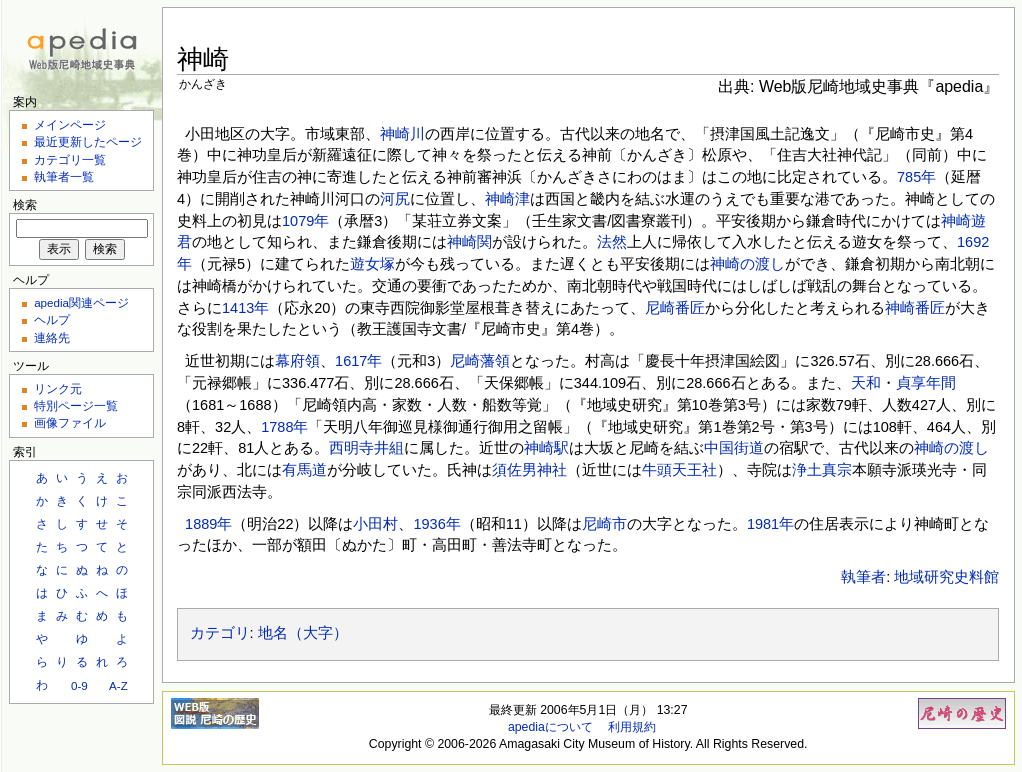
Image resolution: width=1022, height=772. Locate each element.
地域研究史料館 (946, 577)
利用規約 (632, 727)
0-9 (79, 685)
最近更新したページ (88, 141)
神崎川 (402, 134)
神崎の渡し (747, 264)
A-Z (118, 685)
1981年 (770, 524)
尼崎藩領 (480, 361)
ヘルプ (52, 319)
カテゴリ (220, 633)
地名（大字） (303, 633)
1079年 (305, 221)
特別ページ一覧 (76, 405)
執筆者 (863, 577)
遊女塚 (372, 264)
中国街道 (734, 448)
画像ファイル (70, 422)
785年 (916, 177)
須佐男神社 (529, 470)
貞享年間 (926, 383)
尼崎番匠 (675, 308)
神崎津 (507, 199)
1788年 (284, 427)
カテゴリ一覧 (70, 159)
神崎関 (469, 242)
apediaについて (550, 727)
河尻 (395, 199)
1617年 (358, 361)
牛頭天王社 (679, 470)
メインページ (70, 124)
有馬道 (304, 470)
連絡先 (52, 337)
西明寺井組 (366, 448)
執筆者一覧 (64, 176)
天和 (866, 383)
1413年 (245, 308)
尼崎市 (604, 524)
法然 (612, 242)
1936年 (436, 524)
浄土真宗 (822, 470)
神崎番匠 (915, 308)
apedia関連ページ (81, 302)
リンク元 (58, 388)
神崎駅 (546, 448)
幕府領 (297, 361)
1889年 (208, 524)
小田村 (375, 524)
